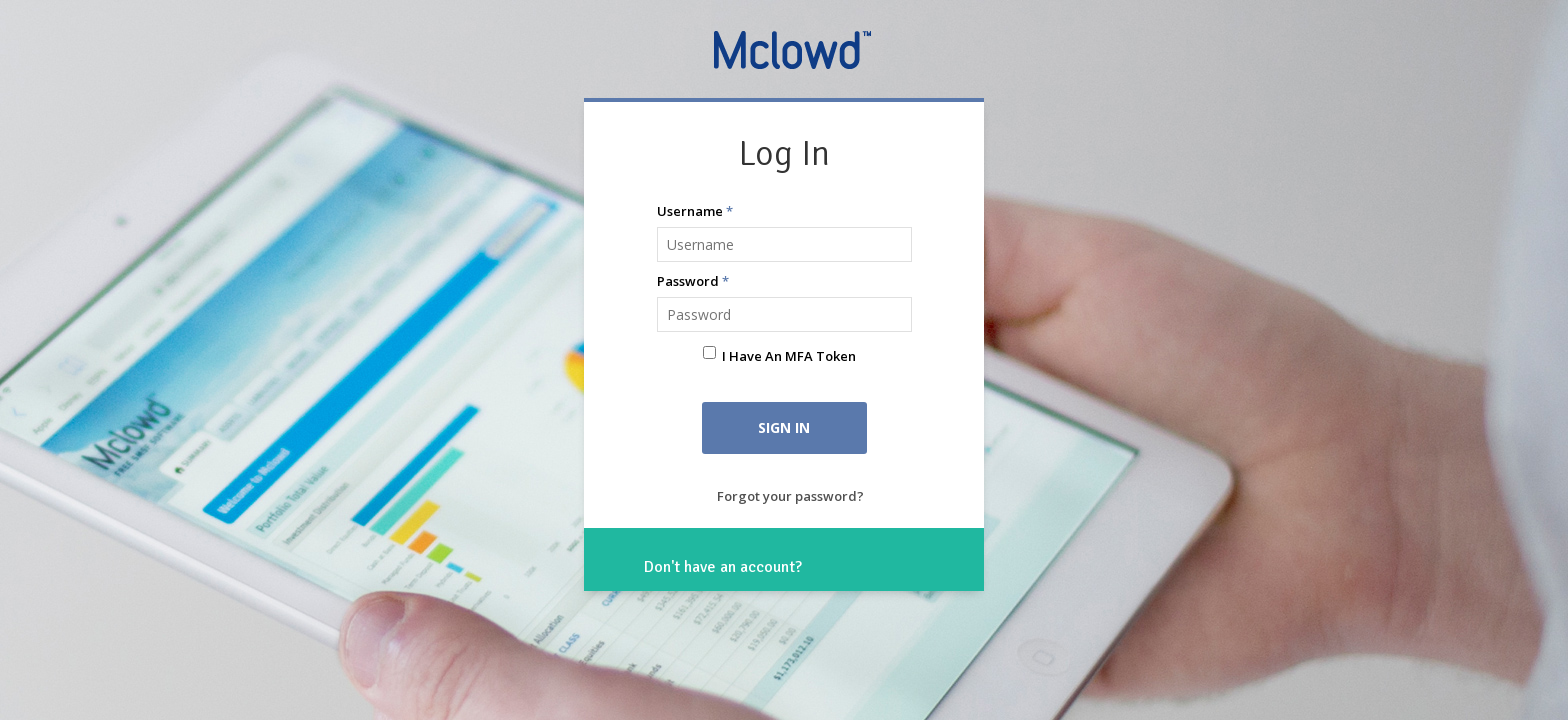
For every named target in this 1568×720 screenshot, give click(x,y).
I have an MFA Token (789, 356)
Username (695, 211)
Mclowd (794, 49)
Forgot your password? (790, 496)
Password (693, 281)
